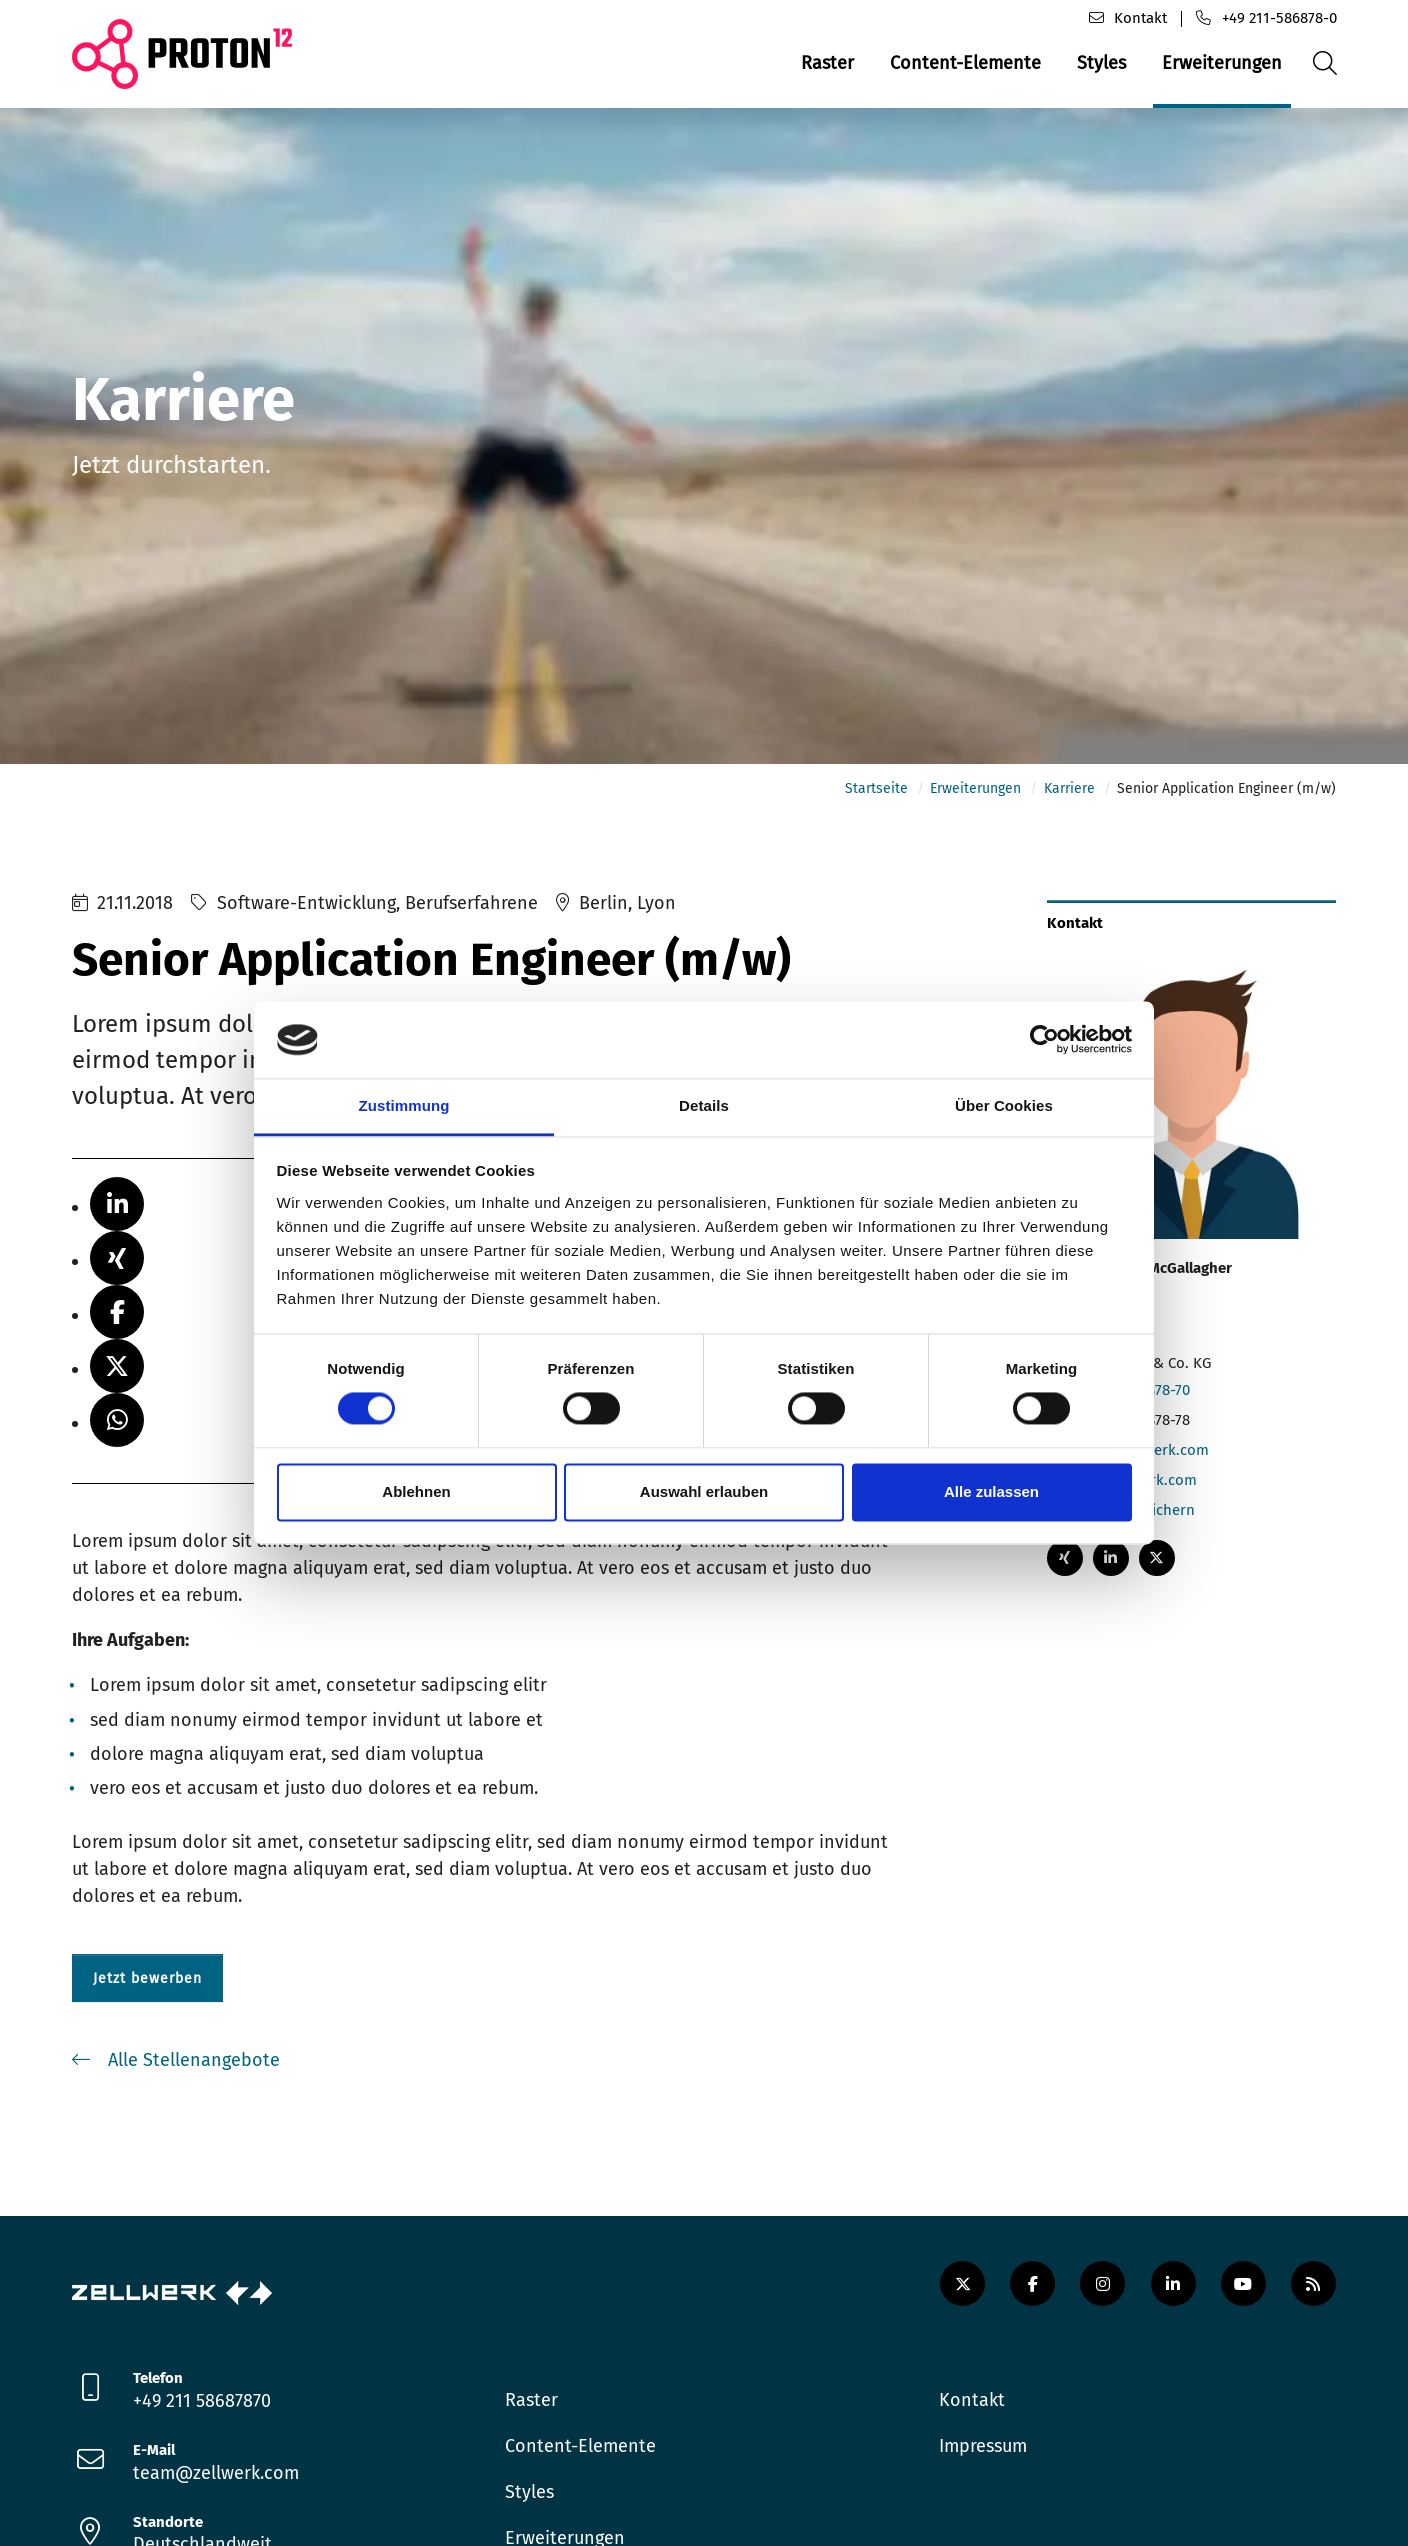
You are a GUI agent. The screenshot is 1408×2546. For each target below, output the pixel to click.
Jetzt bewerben (147, 1986)
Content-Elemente (965, 63)
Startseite (876, 797)
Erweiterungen (1222, 63)
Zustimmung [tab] (404, 1105)
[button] (117, 1213)
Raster (827, 63)
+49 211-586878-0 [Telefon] (1279, 18)
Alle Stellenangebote (191, 2069)
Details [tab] (704, 1105)
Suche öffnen (1322, 79)
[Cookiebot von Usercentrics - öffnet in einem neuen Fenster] (1044, 1040)
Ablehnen (416, 1491)
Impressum (983, 2455)
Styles (1101, 63)
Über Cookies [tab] (1004, 1105)
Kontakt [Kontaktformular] (1140, 18)
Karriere (1069, 797)
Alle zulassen (991, 1491)
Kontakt (972, 2409)
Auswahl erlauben (704, 1491)
